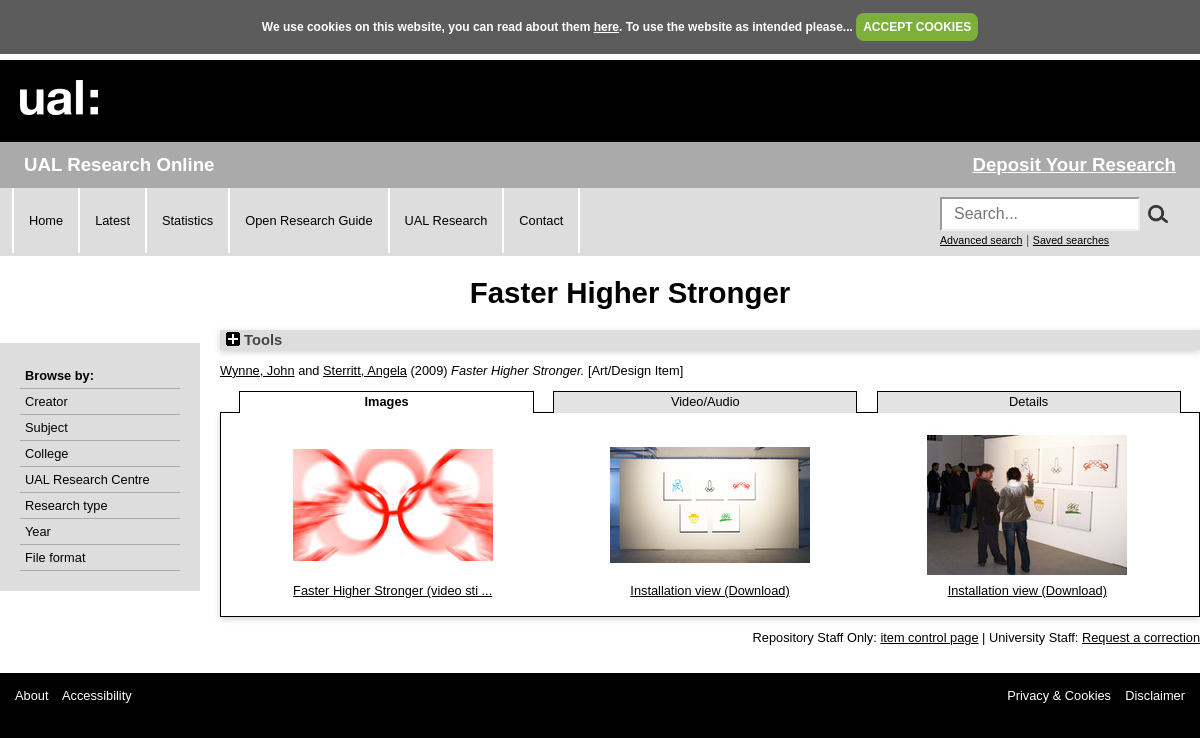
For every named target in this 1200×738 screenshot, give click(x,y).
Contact (541, 220)
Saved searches (1071, 240)
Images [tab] (387, 401)
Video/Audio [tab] (705, 401)
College (46, 453)
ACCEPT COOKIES (917, 27)
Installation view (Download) (709, 590)
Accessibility (97, 695)
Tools (254, 340)
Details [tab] (1028, 401)
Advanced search (981, 240)
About (31, 695)
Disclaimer (1155, 695)
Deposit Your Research (1074, 164)
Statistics (187, 220)
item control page (929, 637)
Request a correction (1141, 637)
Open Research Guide (308, 220)
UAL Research (446, 220)
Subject (46, 427)
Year (38, 531)
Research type (66, 505)
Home (46, 220)
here (606, 27)
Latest (112, 220)
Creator (46, 401)
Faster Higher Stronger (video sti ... (392, 590)
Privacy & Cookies (1059, 695)
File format (55, 557)
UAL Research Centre (87, 479)
